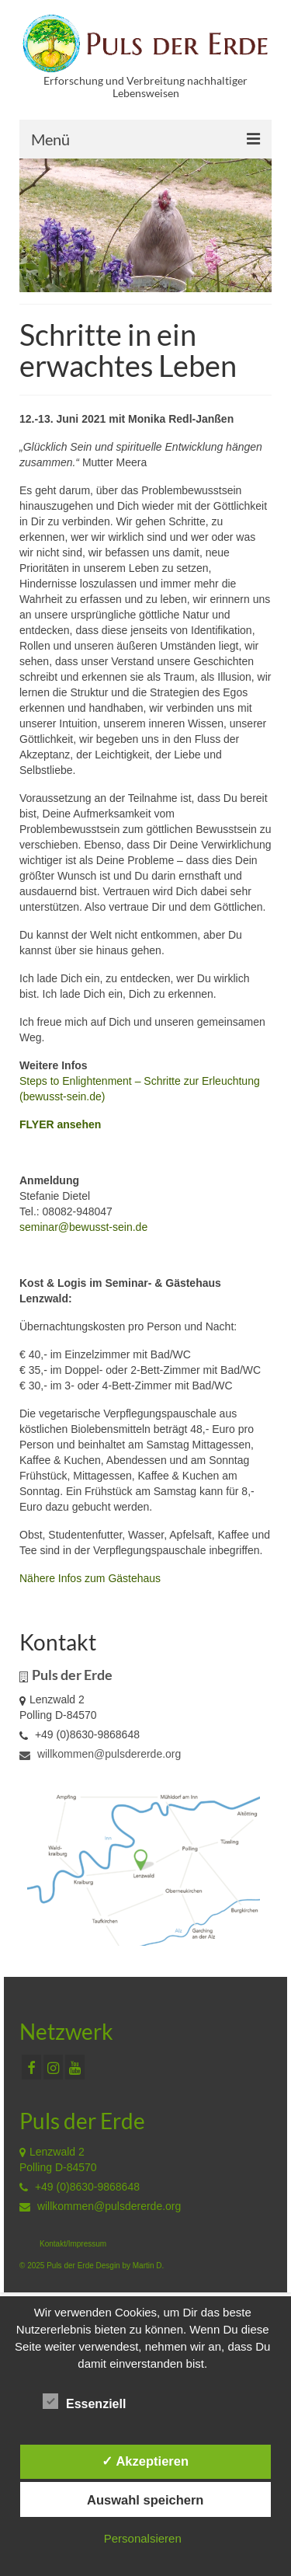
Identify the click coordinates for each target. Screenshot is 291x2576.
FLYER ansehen (60, 1124)
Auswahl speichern (145, 2500)
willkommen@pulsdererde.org (100, 1754)
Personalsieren (143, 2538)
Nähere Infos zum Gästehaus (90, 1578)
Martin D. (149, 2265)
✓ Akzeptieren (145, 2461)
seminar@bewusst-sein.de (83, 1227)
